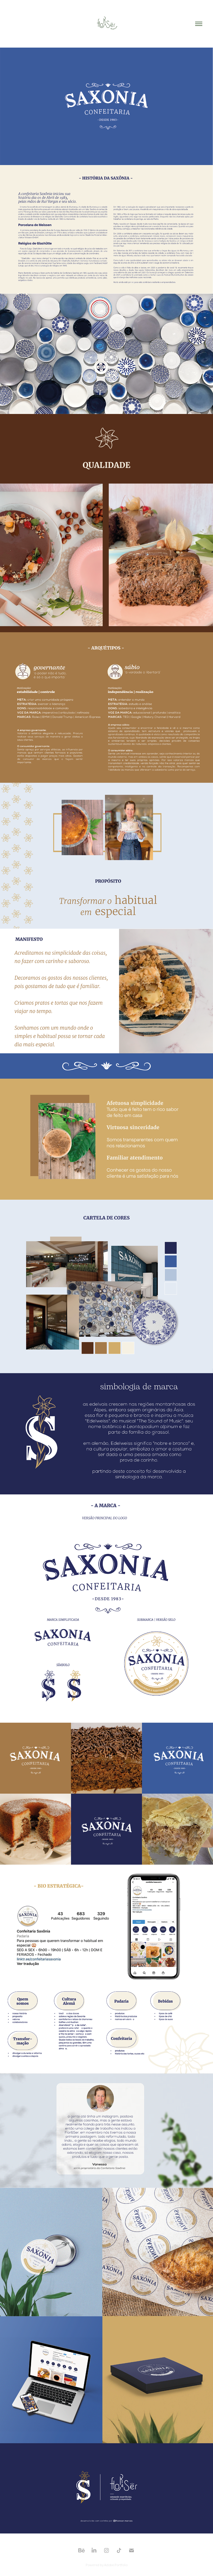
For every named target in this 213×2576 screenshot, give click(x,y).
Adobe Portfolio (116, 2565)
